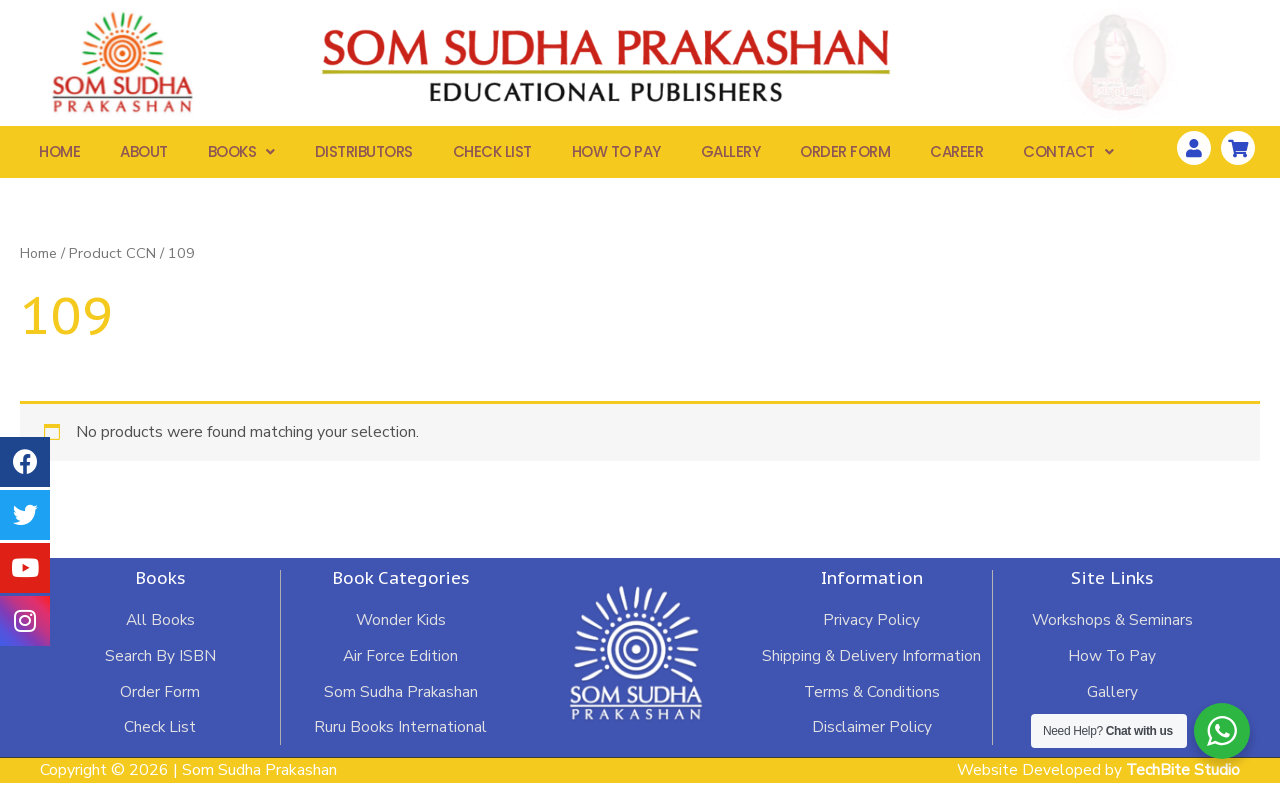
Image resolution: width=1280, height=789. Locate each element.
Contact (1068, 154)
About (144, 154)
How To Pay (616, 154)
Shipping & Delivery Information (872, 661)
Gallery (731, 154)
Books (241, 154)
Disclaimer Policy (872, 733)
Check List (492, 154)
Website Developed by (1097, 776)
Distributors (364, 154)
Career (956, 154)
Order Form (845, 154)
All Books (160, 625)
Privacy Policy (871, 625)
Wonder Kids (400, 625)
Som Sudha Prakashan (400, 697)
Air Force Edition (400, 661)
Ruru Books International (400, 733)
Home (59, 154)
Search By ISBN (160, 661)
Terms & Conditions (872, 697)
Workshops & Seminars (1112, 625)
